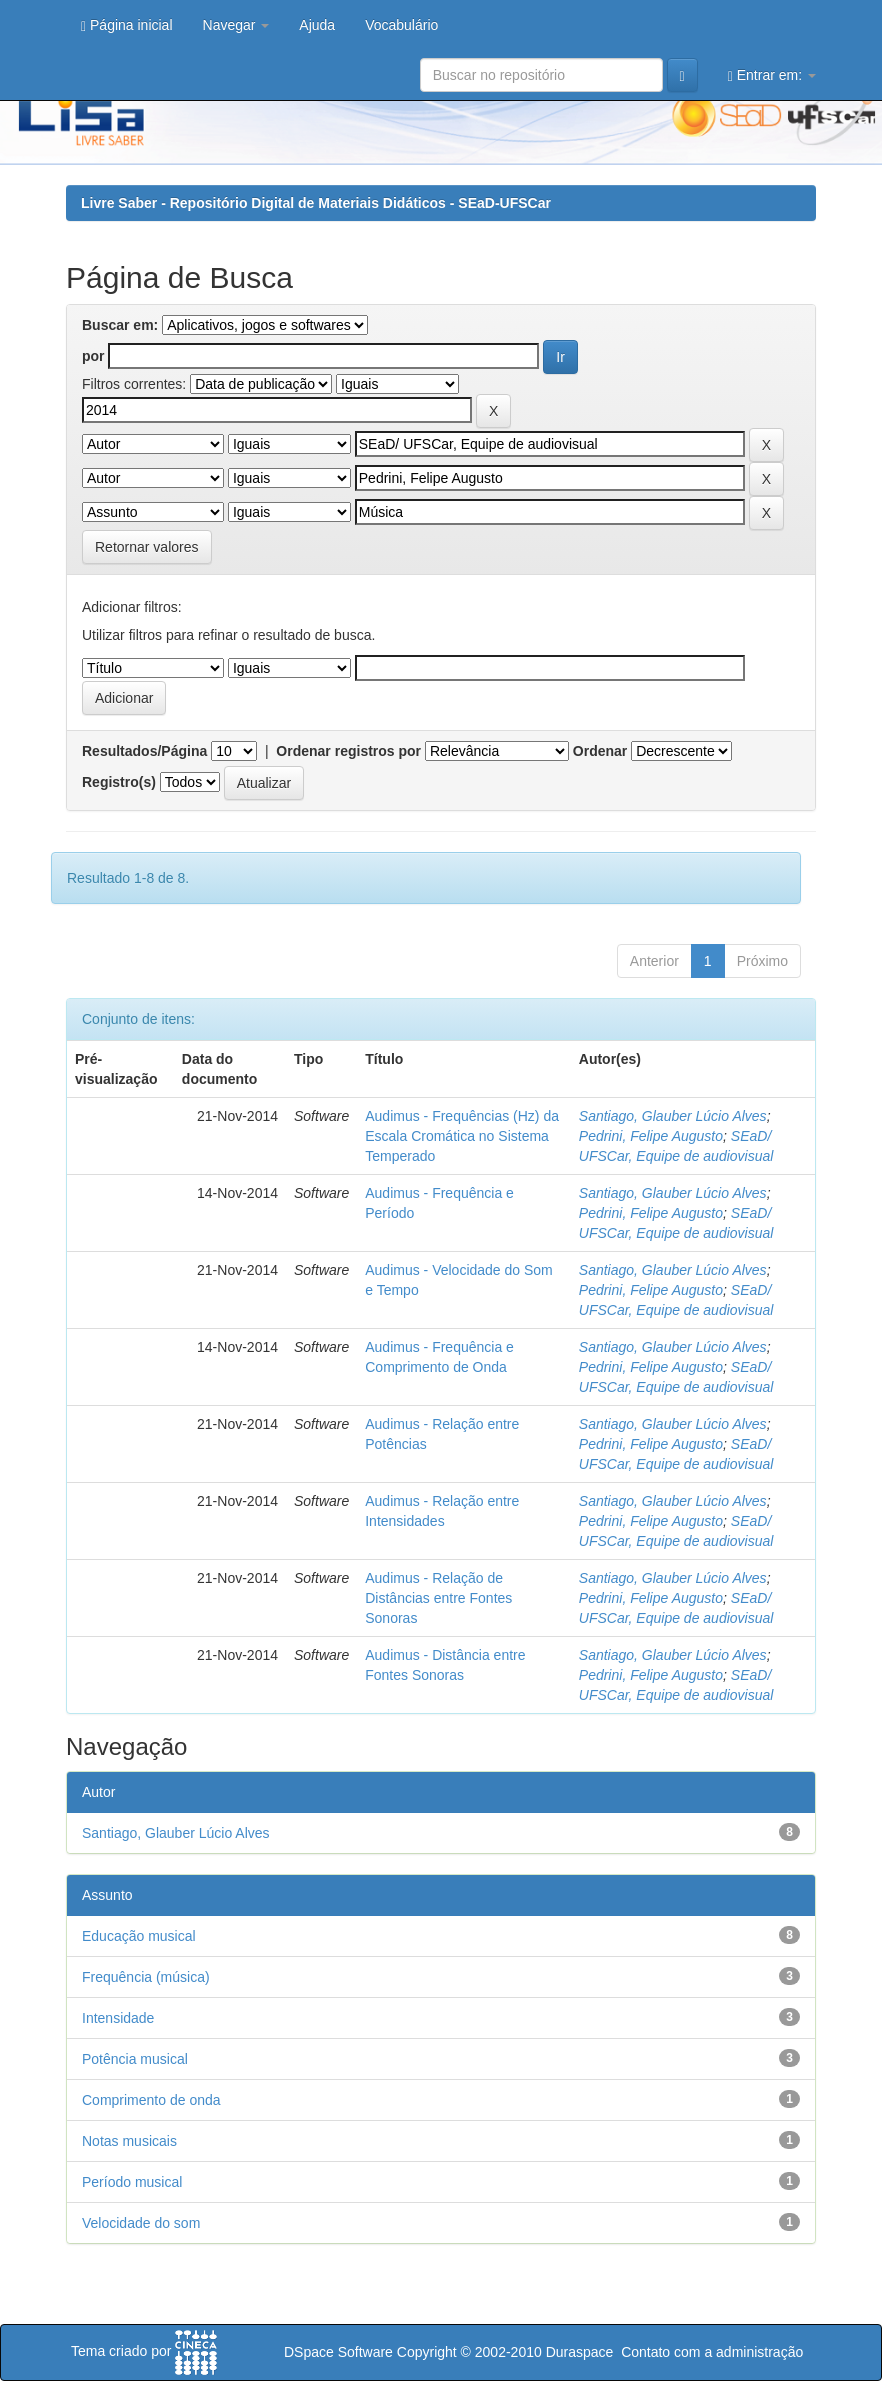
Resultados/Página (144, 751)
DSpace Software (338, 2352)
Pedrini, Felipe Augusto (651, 1136)
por (93, 356)
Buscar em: (120, 325)
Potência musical (135, 2059)
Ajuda (317, 25)
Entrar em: (772, 75)
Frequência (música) (146, 1977)
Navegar (236, 25)
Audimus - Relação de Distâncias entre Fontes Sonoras (438, 1598)
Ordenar (600, 751)
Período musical (132, 2182)
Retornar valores (147, 547)
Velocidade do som (141, 2223)
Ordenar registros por (348, 751)
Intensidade (118, 2018)
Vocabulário (401, 25)
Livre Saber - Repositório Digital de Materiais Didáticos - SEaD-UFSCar (316, 203)
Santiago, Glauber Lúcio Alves (673, 1116)
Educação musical (139, 1936)
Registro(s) (119, 782)
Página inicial (127, 25)
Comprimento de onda (151, 2100)
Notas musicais (129, 2141)
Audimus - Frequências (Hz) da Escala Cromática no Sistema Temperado (462, 1136)
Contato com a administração (712, 2352)
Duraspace (580, 2352)
